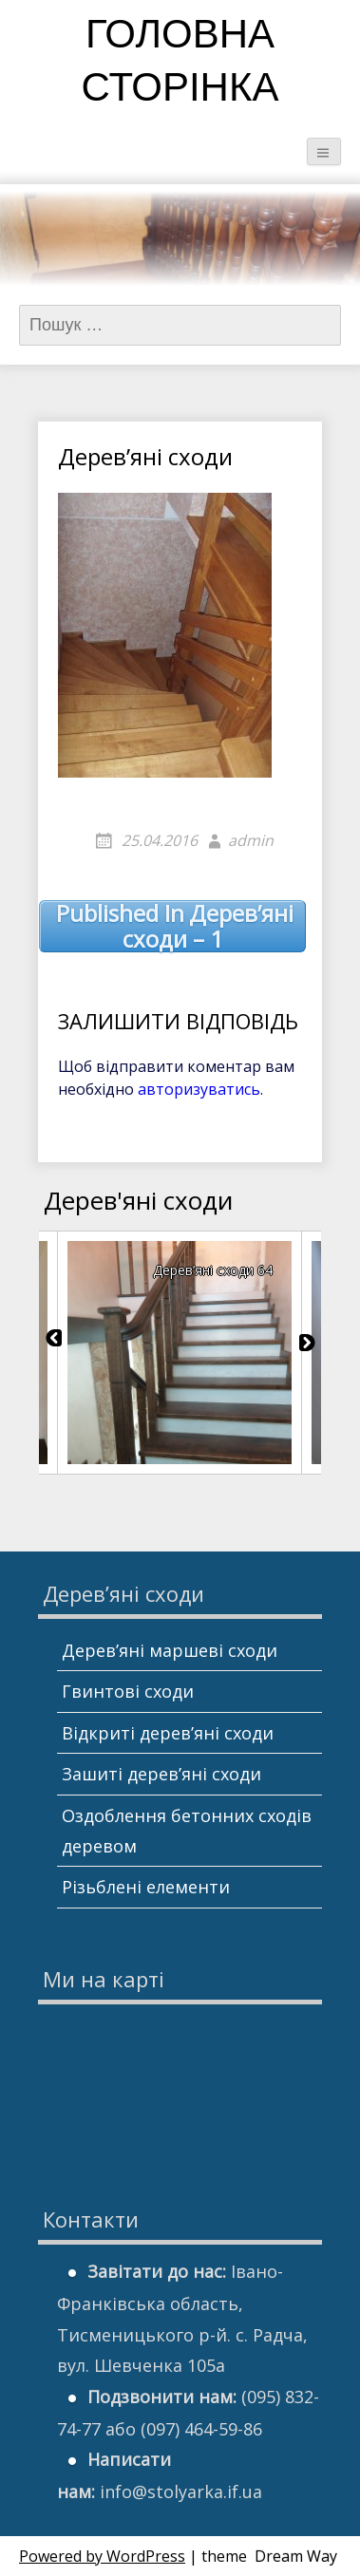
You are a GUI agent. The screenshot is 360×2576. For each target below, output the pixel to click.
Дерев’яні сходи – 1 (175, 926)
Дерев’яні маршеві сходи (169, 1650)
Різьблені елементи (146, 1886)
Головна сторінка (180, 64)
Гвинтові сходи (128, 1691)
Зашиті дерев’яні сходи (161, 1773)
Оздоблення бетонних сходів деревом (187, 1830)
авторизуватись (199, 1089)
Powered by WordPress (102, 2556)
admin (251, 840)
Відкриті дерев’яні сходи (168, 1732)
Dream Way (296, 2556)
